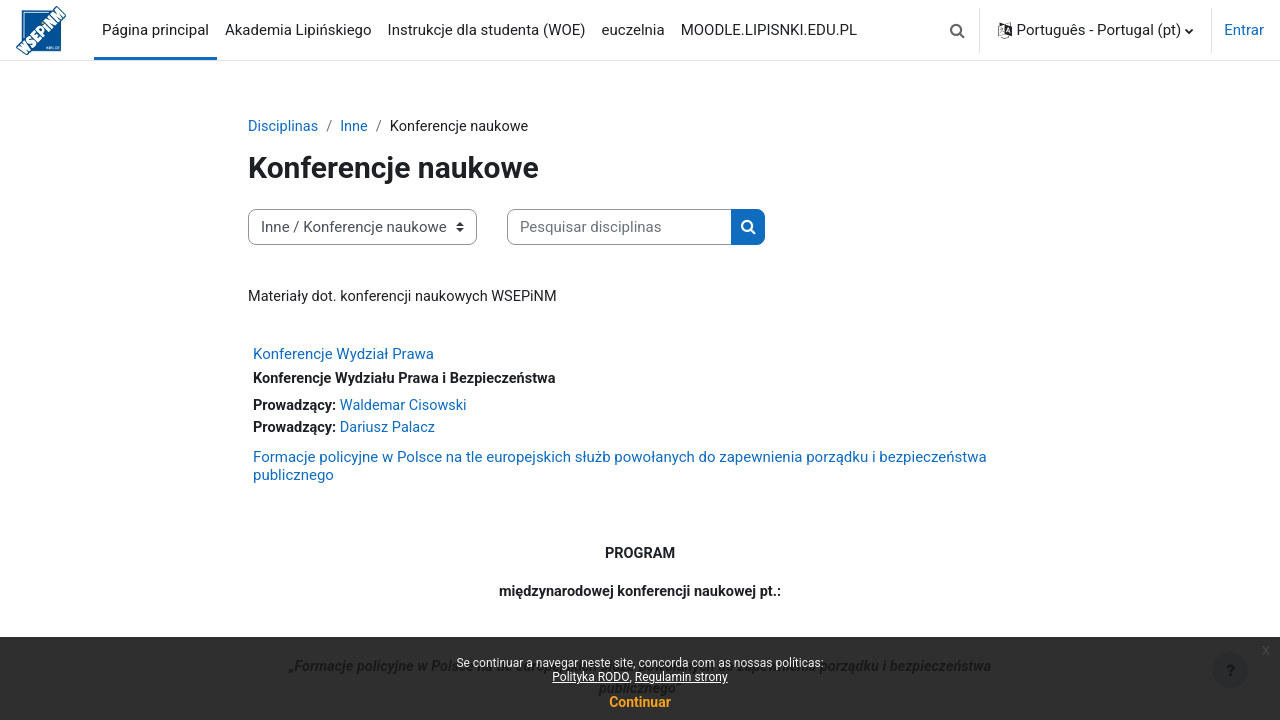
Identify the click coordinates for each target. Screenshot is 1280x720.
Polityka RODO (590, 677)
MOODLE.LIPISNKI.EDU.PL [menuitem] (769, 30)
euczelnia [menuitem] (633, 30)
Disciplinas (284, 127)
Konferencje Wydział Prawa (343, 356)
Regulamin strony (681, 677)
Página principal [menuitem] (155, 30)
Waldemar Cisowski (408, 408)
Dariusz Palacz (392, 431)
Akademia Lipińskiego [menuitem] (298, 30)
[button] (958, 30)
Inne (357, 127)
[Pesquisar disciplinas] (619, 228)
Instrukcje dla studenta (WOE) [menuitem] (487, 30)
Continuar (640, 702)
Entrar (1244, 30)
